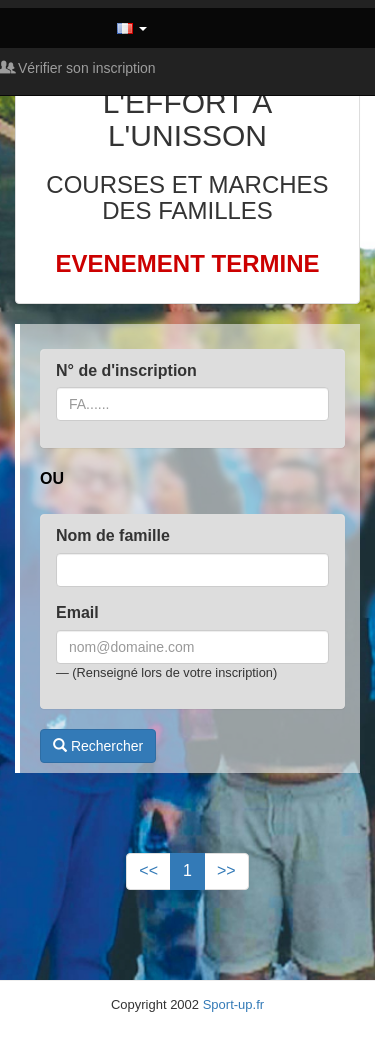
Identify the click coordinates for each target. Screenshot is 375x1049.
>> (226, 870)
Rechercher (98, 746)
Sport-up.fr (233, 1004)
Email (77, 612)
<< (148, 870)
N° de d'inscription (126, 370)
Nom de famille (113, 535)
